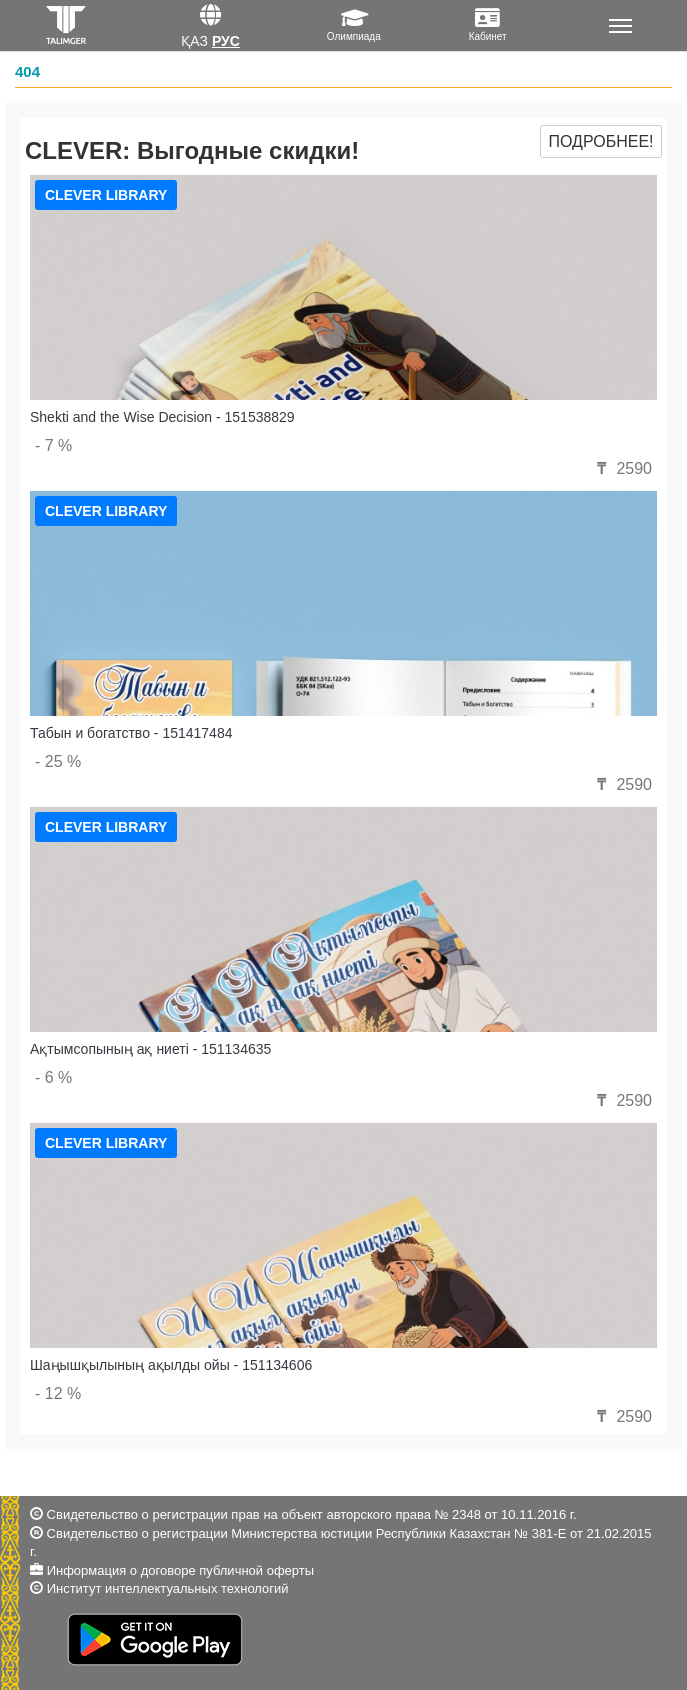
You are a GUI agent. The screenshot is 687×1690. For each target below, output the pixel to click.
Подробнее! (600, 141)
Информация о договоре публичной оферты (180, 1570)
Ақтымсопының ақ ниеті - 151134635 (150, 1049)
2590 (622, 468)
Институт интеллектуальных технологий (168, 1588)
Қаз (194, 41)
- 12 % (58, 1393)
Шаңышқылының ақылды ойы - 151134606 (171, 1365)
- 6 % (53, 1077)
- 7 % (53, 445)
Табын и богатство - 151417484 (131, 733)
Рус (226, 41)
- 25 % (58, 761)
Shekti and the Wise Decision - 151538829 (162, 417)
